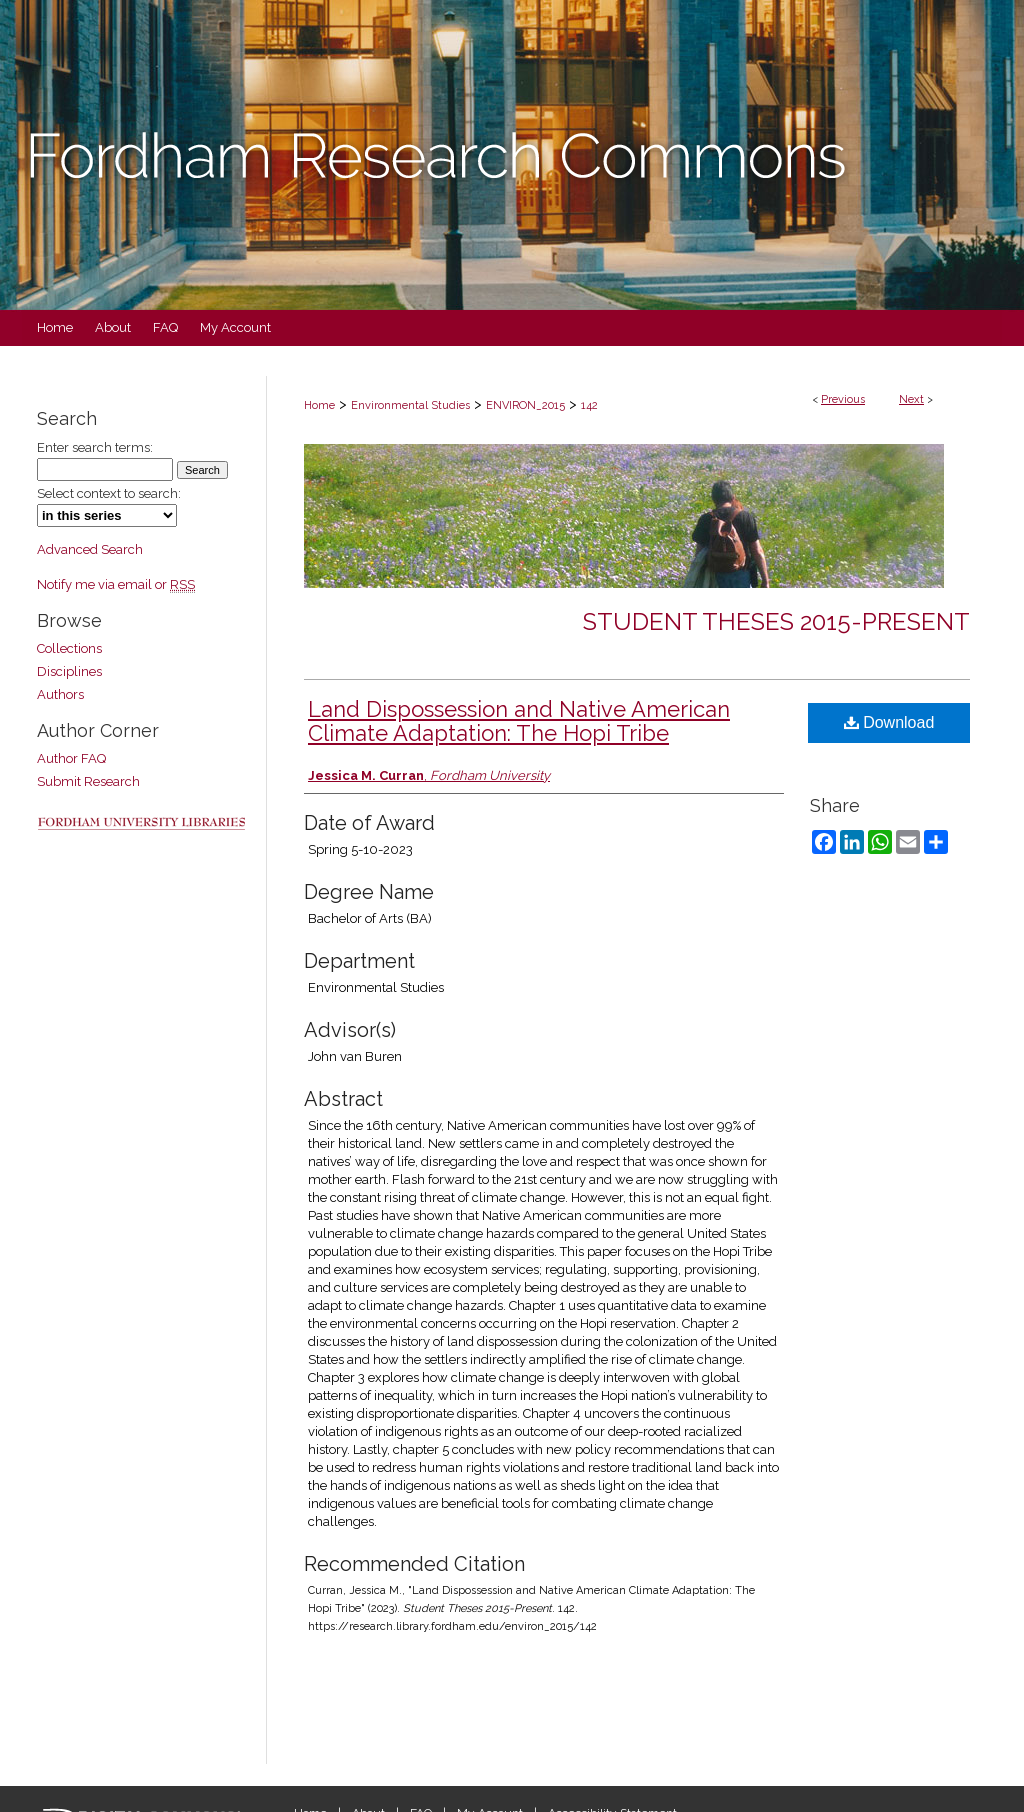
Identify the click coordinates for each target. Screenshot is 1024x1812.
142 (589, 405)
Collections (69, 648)
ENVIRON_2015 (525, 405)
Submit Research (88, 781)
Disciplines (69, 671)
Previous (843, 399)
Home (319, 405)
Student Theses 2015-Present (776, 621)
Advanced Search (90, 549)
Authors (60, 694)
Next (911, 399)
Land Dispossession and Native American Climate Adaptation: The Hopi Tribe (519, 721)
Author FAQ (71, 758)
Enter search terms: (95, 447)
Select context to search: (109, 493)
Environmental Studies (410, 405)
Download (889, 722)
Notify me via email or (116, 584)
